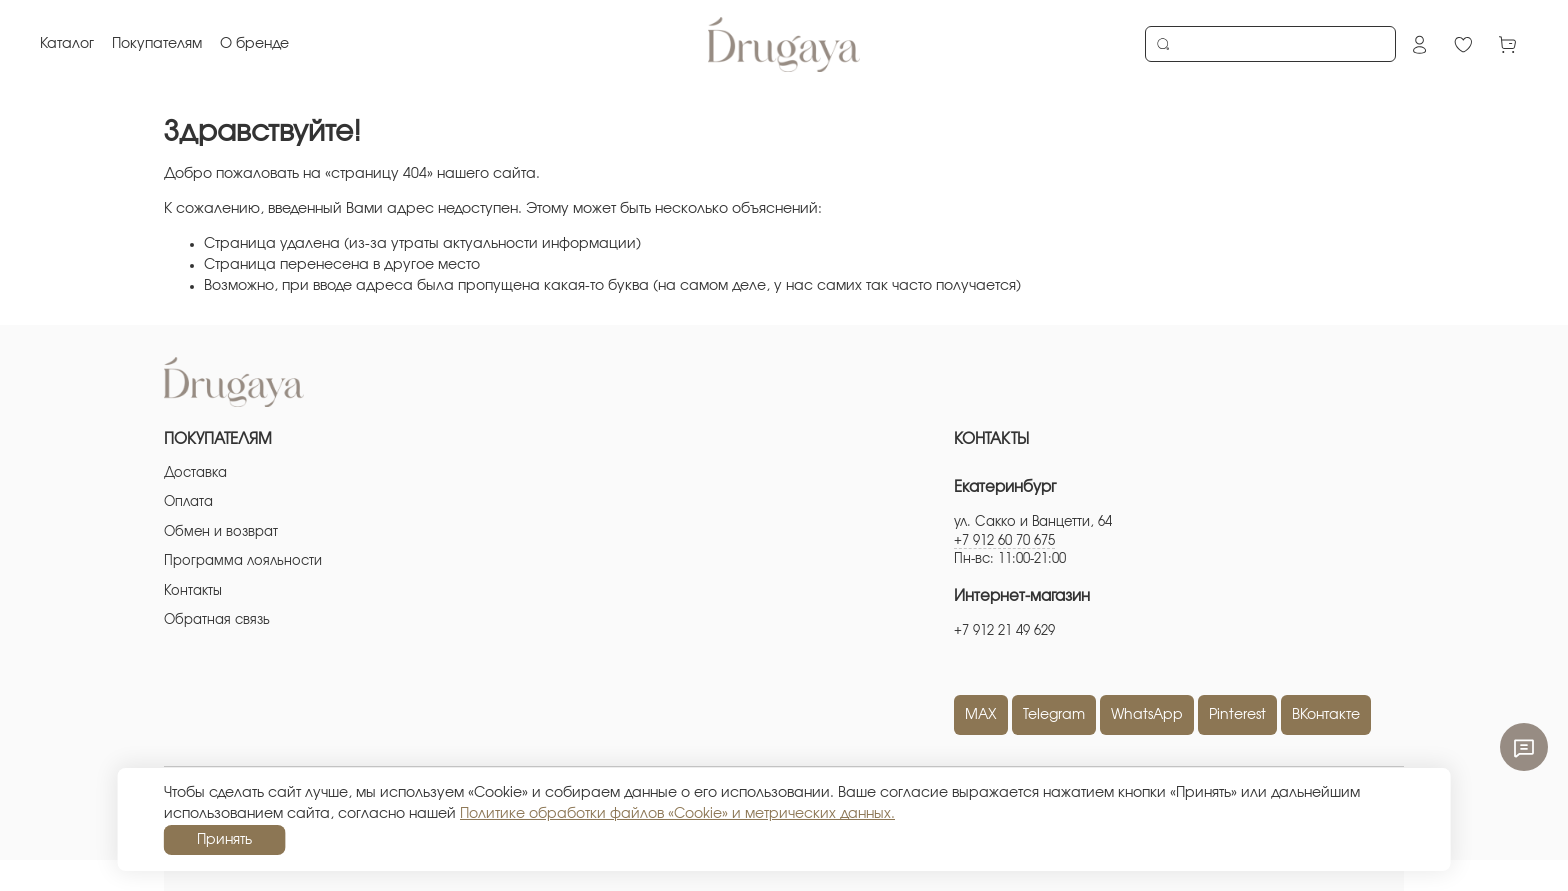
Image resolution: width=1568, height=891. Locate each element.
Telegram (1054, 715)
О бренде (254, 44)
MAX (981, 715)
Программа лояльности (243, 561)
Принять (224, 840)
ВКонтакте (1326, 715)
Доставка (195, 473)
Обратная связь (217, 620)
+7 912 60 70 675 (1004, 541)
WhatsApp (1147, 715)
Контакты (193, 591)
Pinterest (1237, 715)
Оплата (188, 502)
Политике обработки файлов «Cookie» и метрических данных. (677, 814)
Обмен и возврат (221, 532)
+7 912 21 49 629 (1004, 631)
